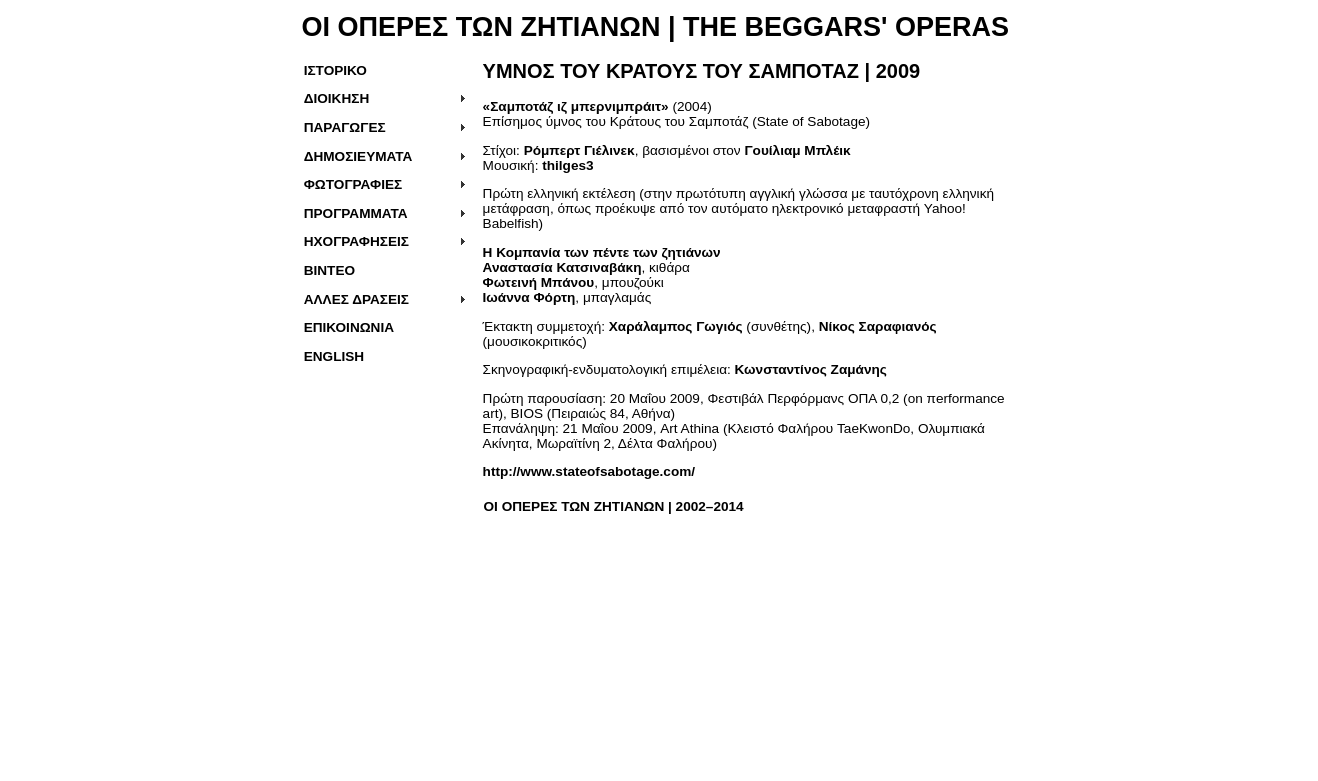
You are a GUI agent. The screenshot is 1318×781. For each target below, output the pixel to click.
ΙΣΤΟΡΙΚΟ (335, 70)
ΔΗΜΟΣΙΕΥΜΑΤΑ (358, 156)
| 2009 (702, 71)
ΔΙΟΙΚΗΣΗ (337, 98)
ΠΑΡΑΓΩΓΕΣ (345, 127)
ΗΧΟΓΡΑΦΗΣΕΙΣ (356, 241)
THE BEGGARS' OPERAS (842, 27)
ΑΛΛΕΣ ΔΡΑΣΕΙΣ (356, 299)
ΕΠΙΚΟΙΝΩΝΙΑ (349, 327)
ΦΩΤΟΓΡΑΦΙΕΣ (353, 184)
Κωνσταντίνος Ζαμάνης (811, 369)
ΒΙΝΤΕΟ (329, 270)
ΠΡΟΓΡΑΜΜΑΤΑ (356, 213)
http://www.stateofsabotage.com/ (589, 471)
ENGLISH (334, 356)
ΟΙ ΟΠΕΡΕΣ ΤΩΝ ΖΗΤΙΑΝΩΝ (481, 27)
